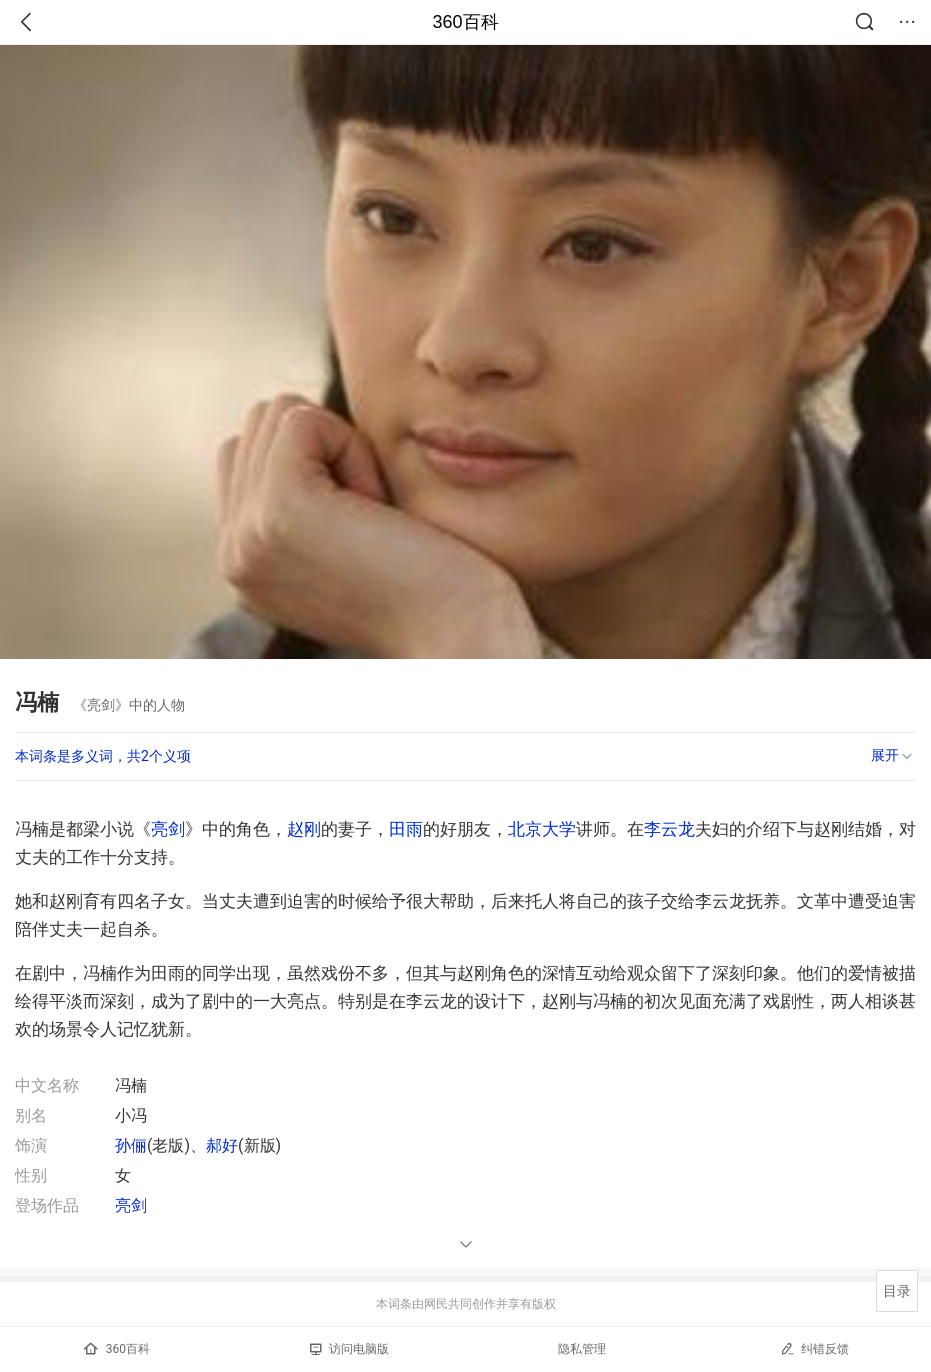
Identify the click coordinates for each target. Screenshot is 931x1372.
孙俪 (131, 1145)
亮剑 (168, 829)
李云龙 (669, 829)
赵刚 (304, 829)
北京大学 (542, 829)
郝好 (222, 1145)
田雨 (406, 829)
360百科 (465, 22)
